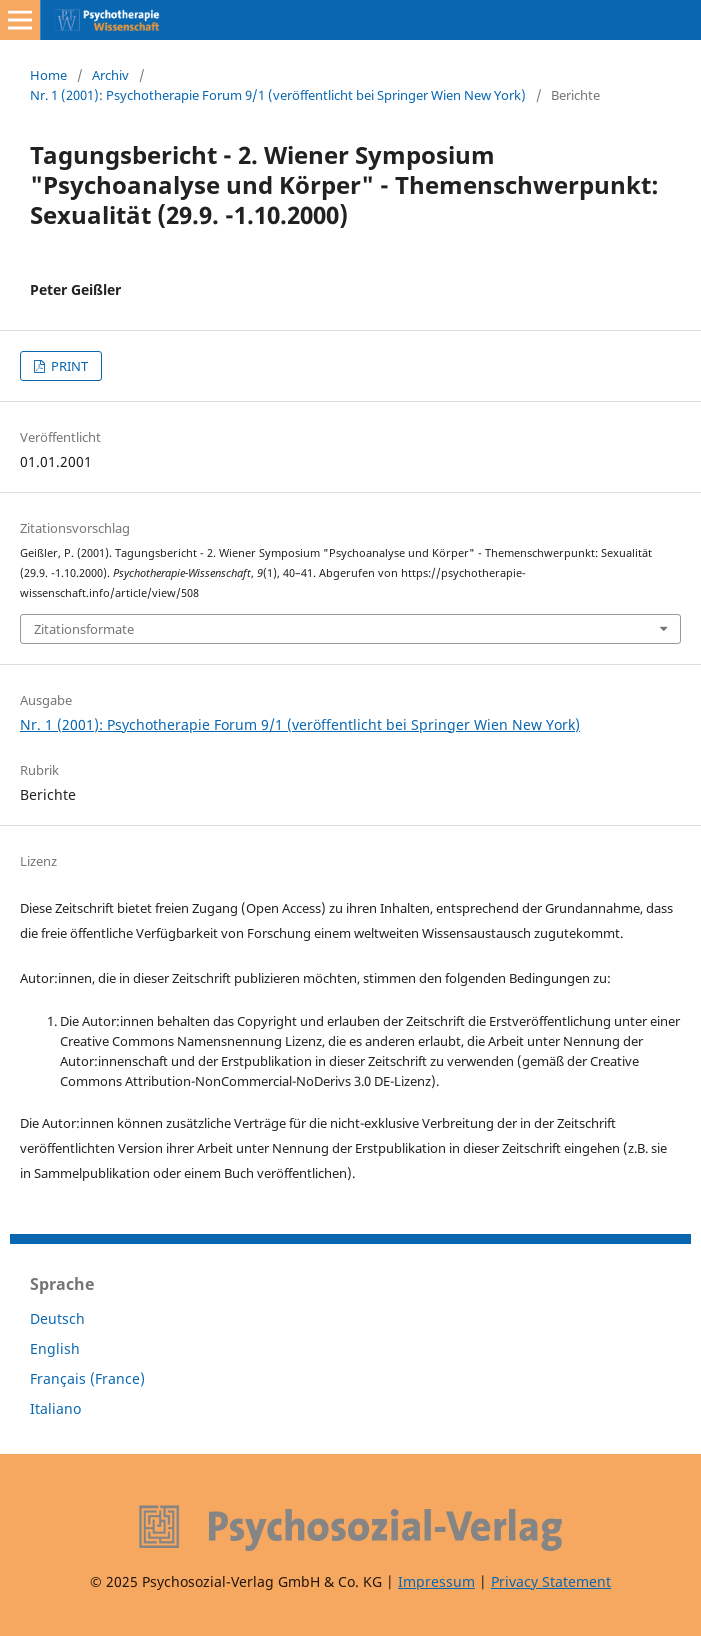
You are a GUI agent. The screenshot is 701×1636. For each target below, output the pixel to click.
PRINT (68, 366)
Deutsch (57, 1318)
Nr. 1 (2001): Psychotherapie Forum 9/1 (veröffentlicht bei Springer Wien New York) (278, 95)
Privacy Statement (551, 1581)
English (55, 1348)
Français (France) (87, 1378)
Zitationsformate (84, 629)
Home (48, 75)
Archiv (110, 75)
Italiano (55, 1408)
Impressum (436, 1581)
